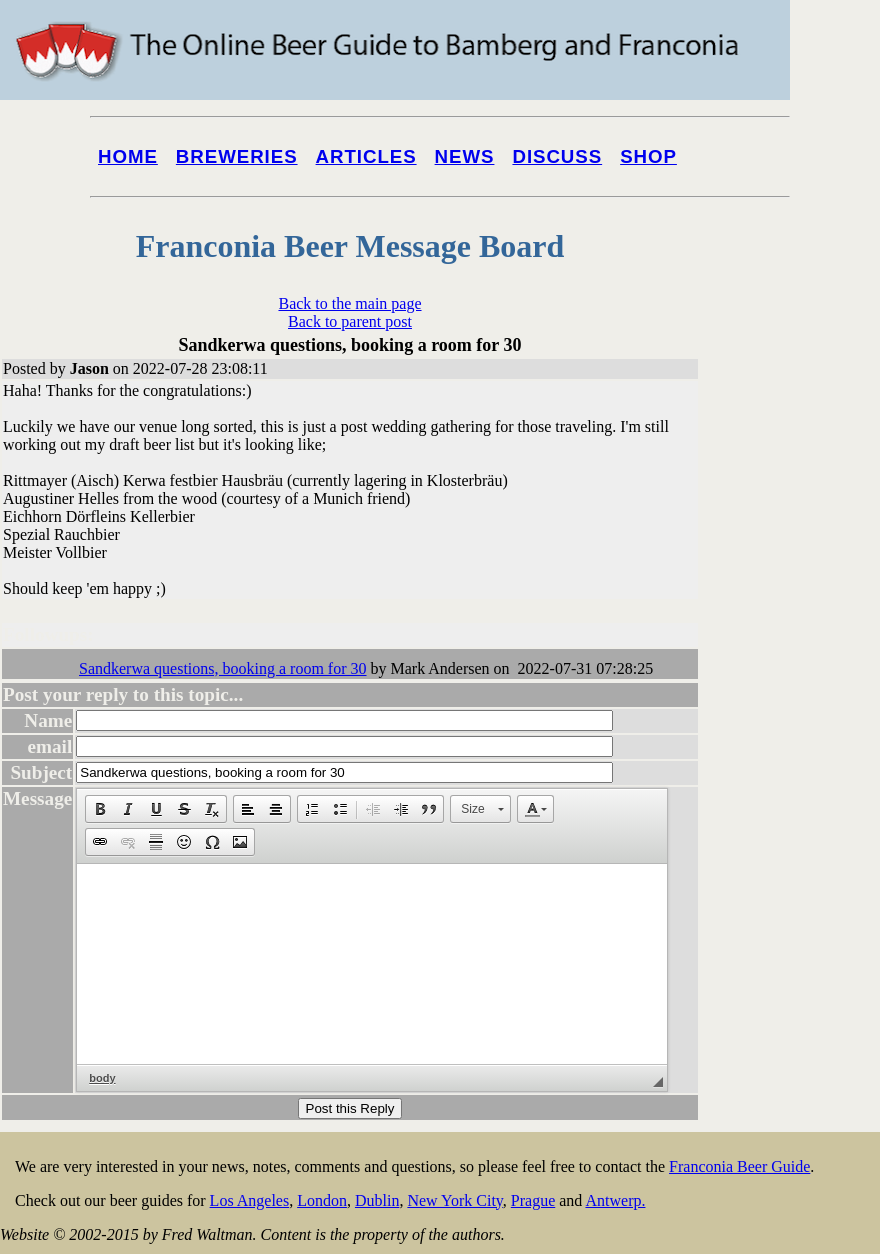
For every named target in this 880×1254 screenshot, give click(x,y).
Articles (366, 156)
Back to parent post (350, 321)
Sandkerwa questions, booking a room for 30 (223, 668)
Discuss (557, 156)
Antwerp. (615, 1200)
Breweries (237, 156)
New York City (454, 1200)
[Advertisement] (800, 762)
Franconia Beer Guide (739, 1166)
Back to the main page (349, 303)
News (465, 156)
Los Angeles (250, 1200)
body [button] (102, 1078)
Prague (533, 1200)
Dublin (377, 1200)
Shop (648, 156)
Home (128, 156)
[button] (100, 809)
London (322, 1200)
